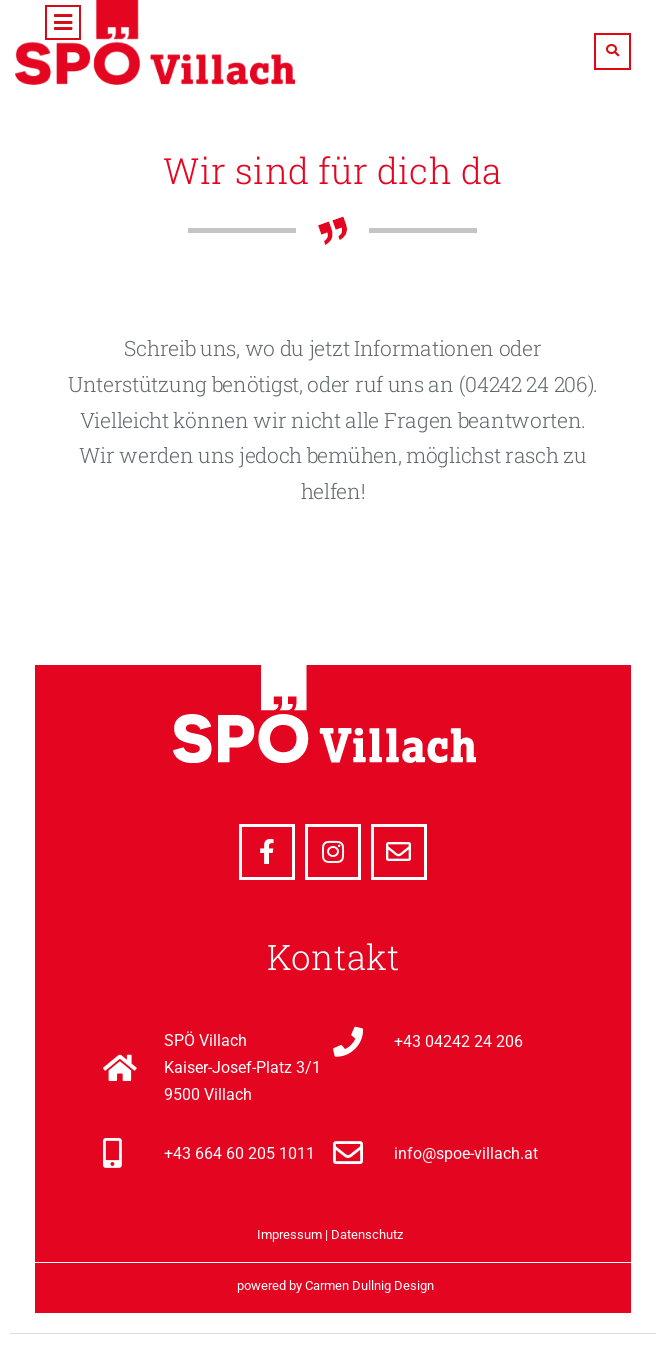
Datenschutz (367, 1234)
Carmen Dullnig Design (369, 1285)
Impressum (289, 1234)
